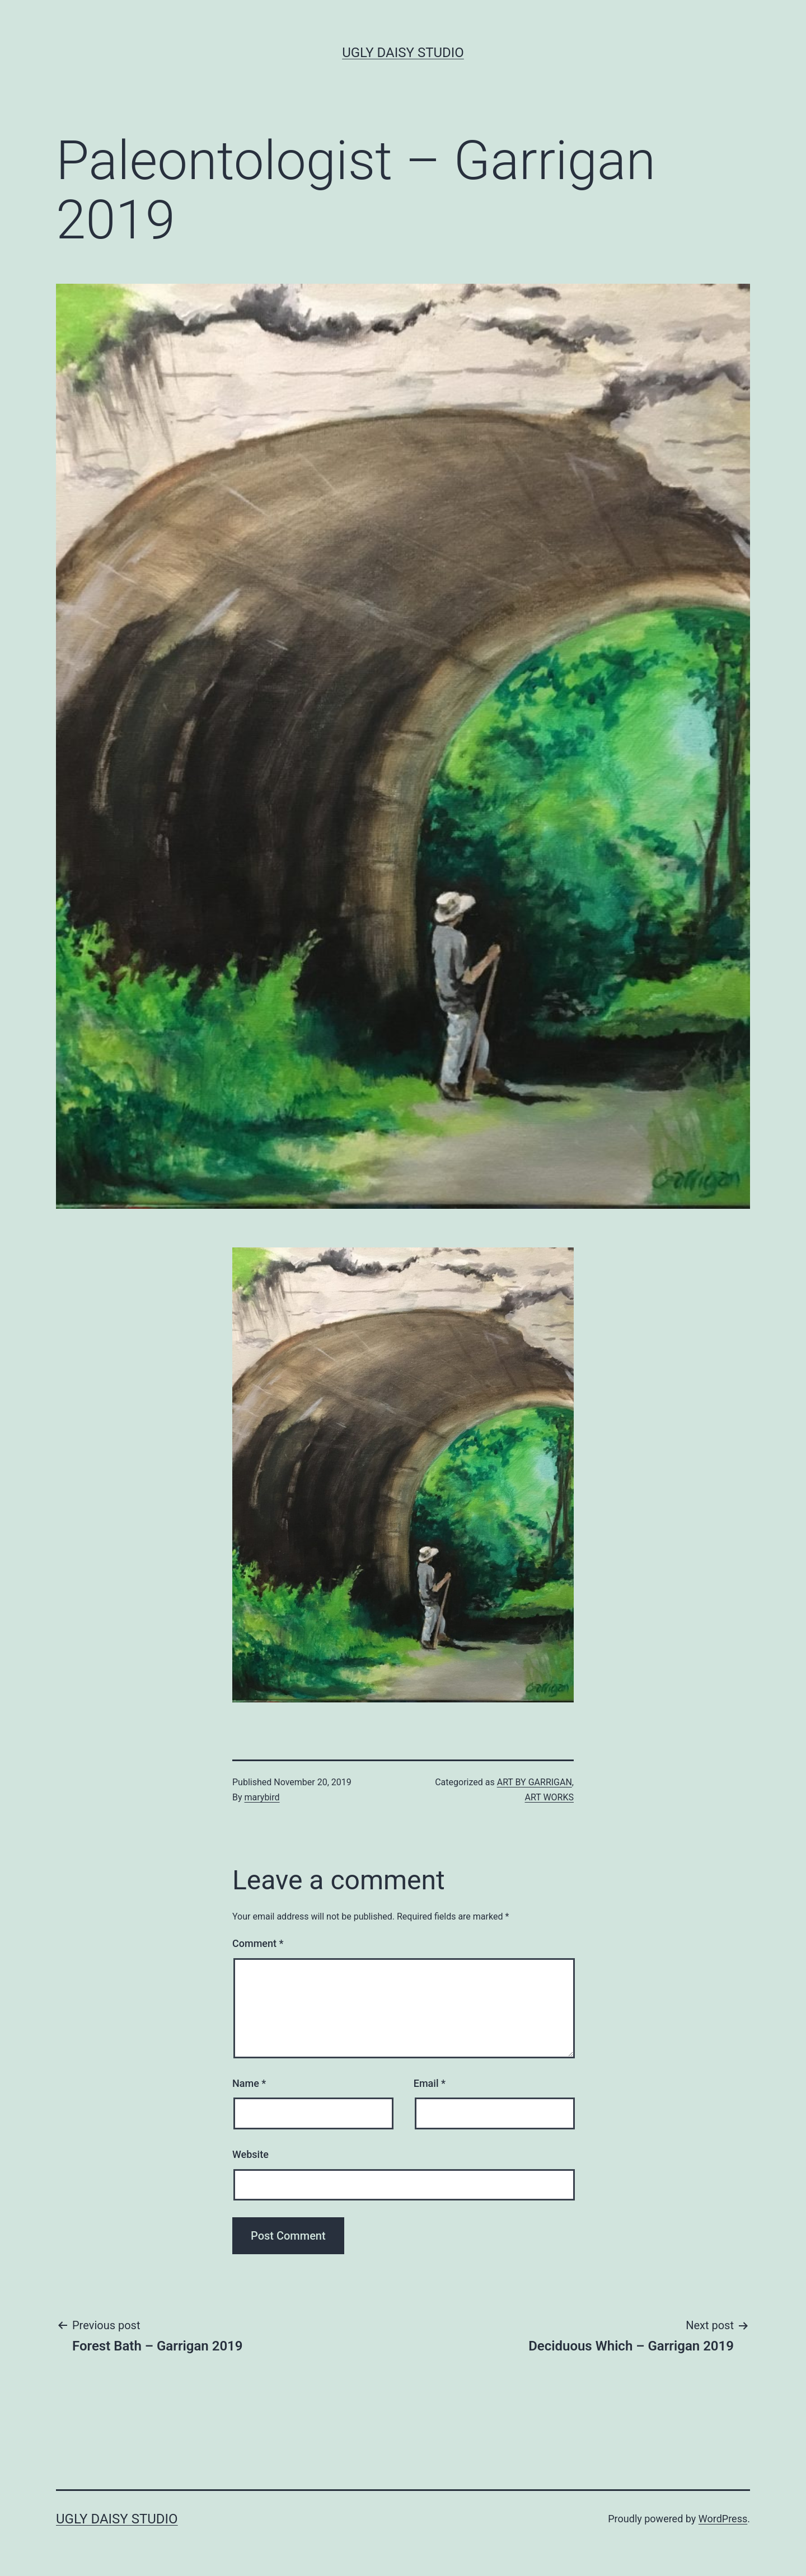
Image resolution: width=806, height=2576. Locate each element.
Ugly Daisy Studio (403, 52)
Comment (257, 1943)
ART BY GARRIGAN (534, 1782)
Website (250, 2154)
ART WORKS (549, 1797)
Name (249, 2083)
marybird (262, 1797)
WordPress (723, 2519)
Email (430, 2083)
